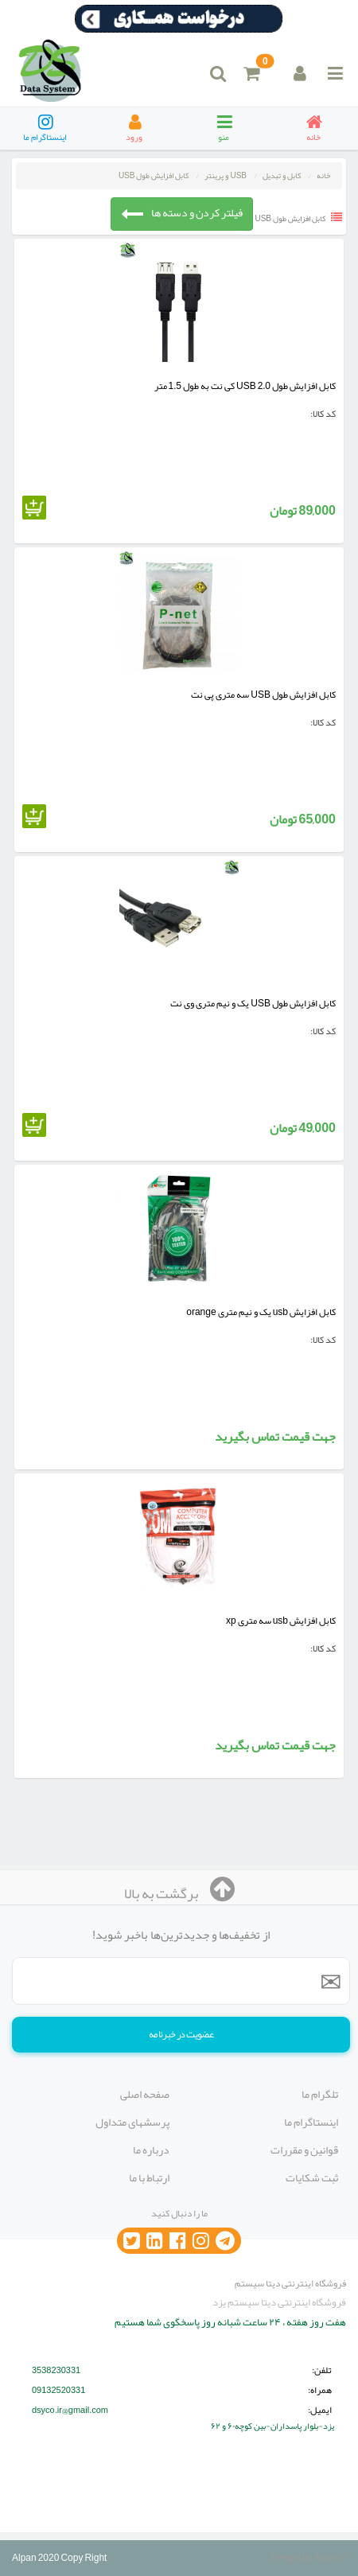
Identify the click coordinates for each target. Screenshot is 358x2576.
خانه (323, 176)
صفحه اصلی (144, 2094)
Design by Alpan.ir (308, 2557)
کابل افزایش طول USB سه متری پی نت (263, 694)
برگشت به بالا (179, 1893)
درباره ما (151, 2149)
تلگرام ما (320, 2094)
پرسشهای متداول (132, 2122)
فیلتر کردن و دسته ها (182, 213)
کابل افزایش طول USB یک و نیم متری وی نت (253, 1003)
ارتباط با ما (149, 2177)
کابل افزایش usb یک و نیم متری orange (261, 1311)
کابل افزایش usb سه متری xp (281, 1620)
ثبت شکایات (312, 2177)
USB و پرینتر (225, 176)
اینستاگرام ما (311, 2122)
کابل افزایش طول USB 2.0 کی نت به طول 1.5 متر (245, 385)
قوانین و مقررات (304, 2149)
